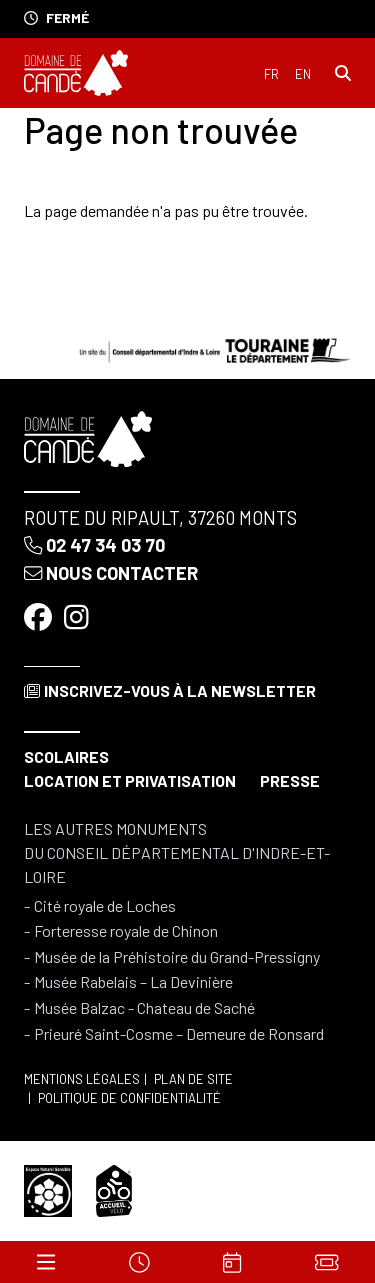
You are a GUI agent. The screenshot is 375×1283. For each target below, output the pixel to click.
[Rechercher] (343, 73)
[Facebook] (40, 617)
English (303, 74)
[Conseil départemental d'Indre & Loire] (215, 347)
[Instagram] (78, 617)
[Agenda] (232, 1262)
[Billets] (326, 1262)
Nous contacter (111, 573)
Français (271, 74)
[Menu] (46, 1262)
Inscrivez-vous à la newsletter (170, 690)
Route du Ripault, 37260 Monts (160, 518)
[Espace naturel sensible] (48, 1188)
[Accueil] (76, 73)
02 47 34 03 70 (94, 545)
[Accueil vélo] (114, 1188)
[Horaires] (139, 1262)
